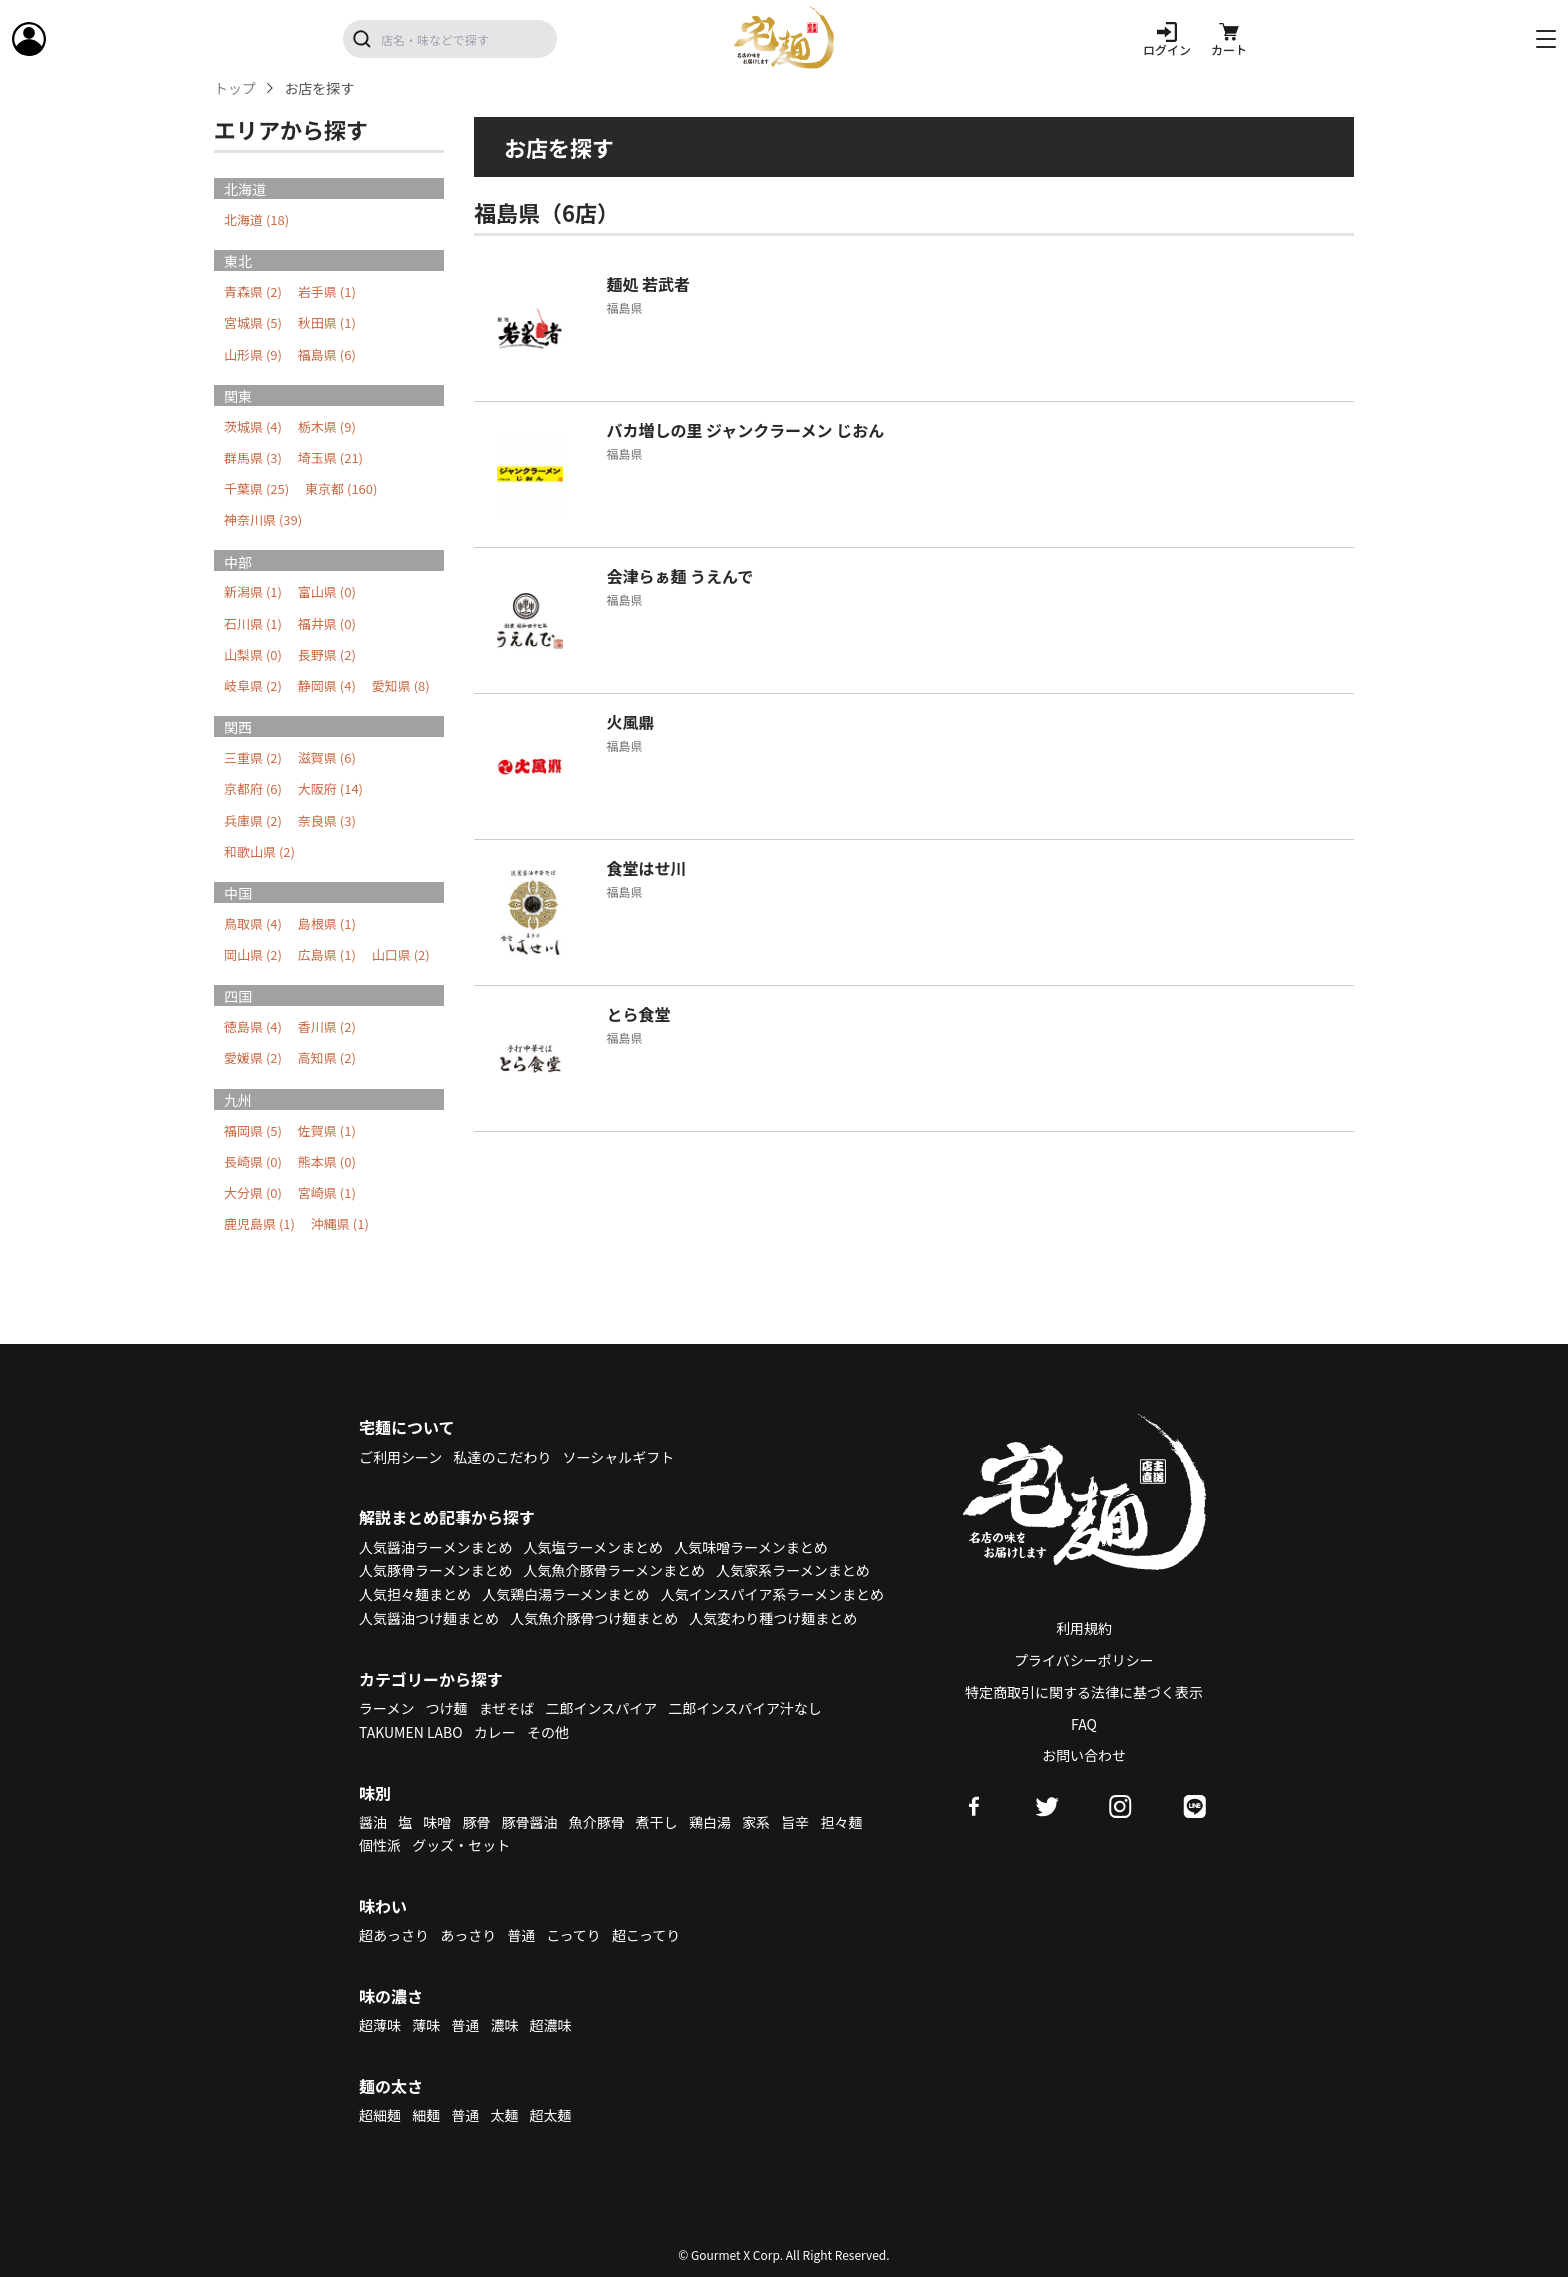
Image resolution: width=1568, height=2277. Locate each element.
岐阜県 (253, 685)
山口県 (401, 954)
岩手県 (327, 291)
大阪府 (330, 788)
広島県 (327, 954)
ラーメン (386, 1708)
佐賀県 (327, 1130)
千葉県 (256, 488)
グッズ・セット (461, 1845)
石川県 (253, 623)
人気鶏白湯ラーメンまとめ (565, 1594)
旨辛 (795, 1822)
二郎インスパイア (601, 1708)
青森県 (253, 291)
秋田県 (327, 322)
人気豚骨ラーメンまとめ (435, 1570)
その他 (548, 1732)
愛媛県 (253, 1057)
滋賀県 (327, 757)
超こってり (646, 1935)
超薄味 (380, 2025)
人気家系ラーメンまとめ (792, 1570)
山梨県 (253, 654)
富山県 (327, 591)
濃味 (504, 2025)
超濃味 (551, 2025)
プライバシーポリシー (1084, 1660)
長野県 (327, 654)
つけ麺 (447, 1708)
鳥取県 (253, 923)
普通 (521, 1935)
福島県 (327, 354)
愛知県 (401, 685)
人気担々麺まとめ (415, 1594)
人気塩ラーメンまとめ (593, 1547)
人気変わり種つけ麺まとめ (773, 1618)
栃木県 (327, 426)
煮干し (657, 1822)
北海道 (256, 219)
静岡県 (327, 685)
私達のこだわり (502, 1457)
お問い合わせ (1084, 1755)
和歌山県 (259, 851)
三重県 (253, 757)
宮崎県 (327, 1192)
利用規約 (1084, 1628)
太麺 (504, 2115)
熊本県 (327, 1161)
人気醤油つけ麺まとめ (429, 1618)
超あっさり (394, 1935)
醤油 (373, 1822)
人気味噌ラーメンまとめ (750, 1547)
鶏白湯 (710, 1822)
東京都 (341, 488)
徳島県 (253, 1026)
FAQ (1084, 1724)
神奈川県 (263, 519)
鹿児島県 (259, 1223)
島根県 (327, 923)
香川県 (327, 1026)
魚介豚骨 (597, 1822)
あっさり (468, 1935)
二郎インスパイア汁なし (745, 1708)
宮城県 (253, 322)
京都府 (253, 788)
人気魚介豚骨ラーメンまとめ (614, 1570)
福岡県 (253, 1130)
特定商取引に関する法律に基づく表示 (1084, 1692)
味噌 (437, 1822)
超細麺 (380, 2115)
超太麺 (551, 2115)
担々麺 (841, 1822)
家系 (756, 1822)
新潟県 (253, 591)
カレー (495, 1732)
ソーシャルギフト (619, 1457)
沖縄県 (340, 1223)
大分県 (253, 1192)
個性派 (380, 1845)
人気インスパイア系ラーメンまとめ (772, 1594)
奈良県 (327, 820)
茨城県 (253, 426)
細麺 (426, 2115)
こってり (573, 1935)
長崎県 (253, 1161)
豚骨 (476, 1822)
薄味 (426, 2025)
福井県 (327, 623)
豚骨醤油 (530, 1822)
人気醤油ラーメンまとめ (435, 1547)
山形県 (253, 354)
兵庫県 (253, 820)
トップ (235, 88)
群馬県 (253, 457)
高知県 (327, 1057)
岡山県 (253, 954)
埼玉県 (330, 457)
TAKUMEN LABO (411, 1732)
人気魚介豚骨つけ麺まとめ (594, 1618)
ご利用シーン (400, 1457)
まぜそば (507, 1708)
